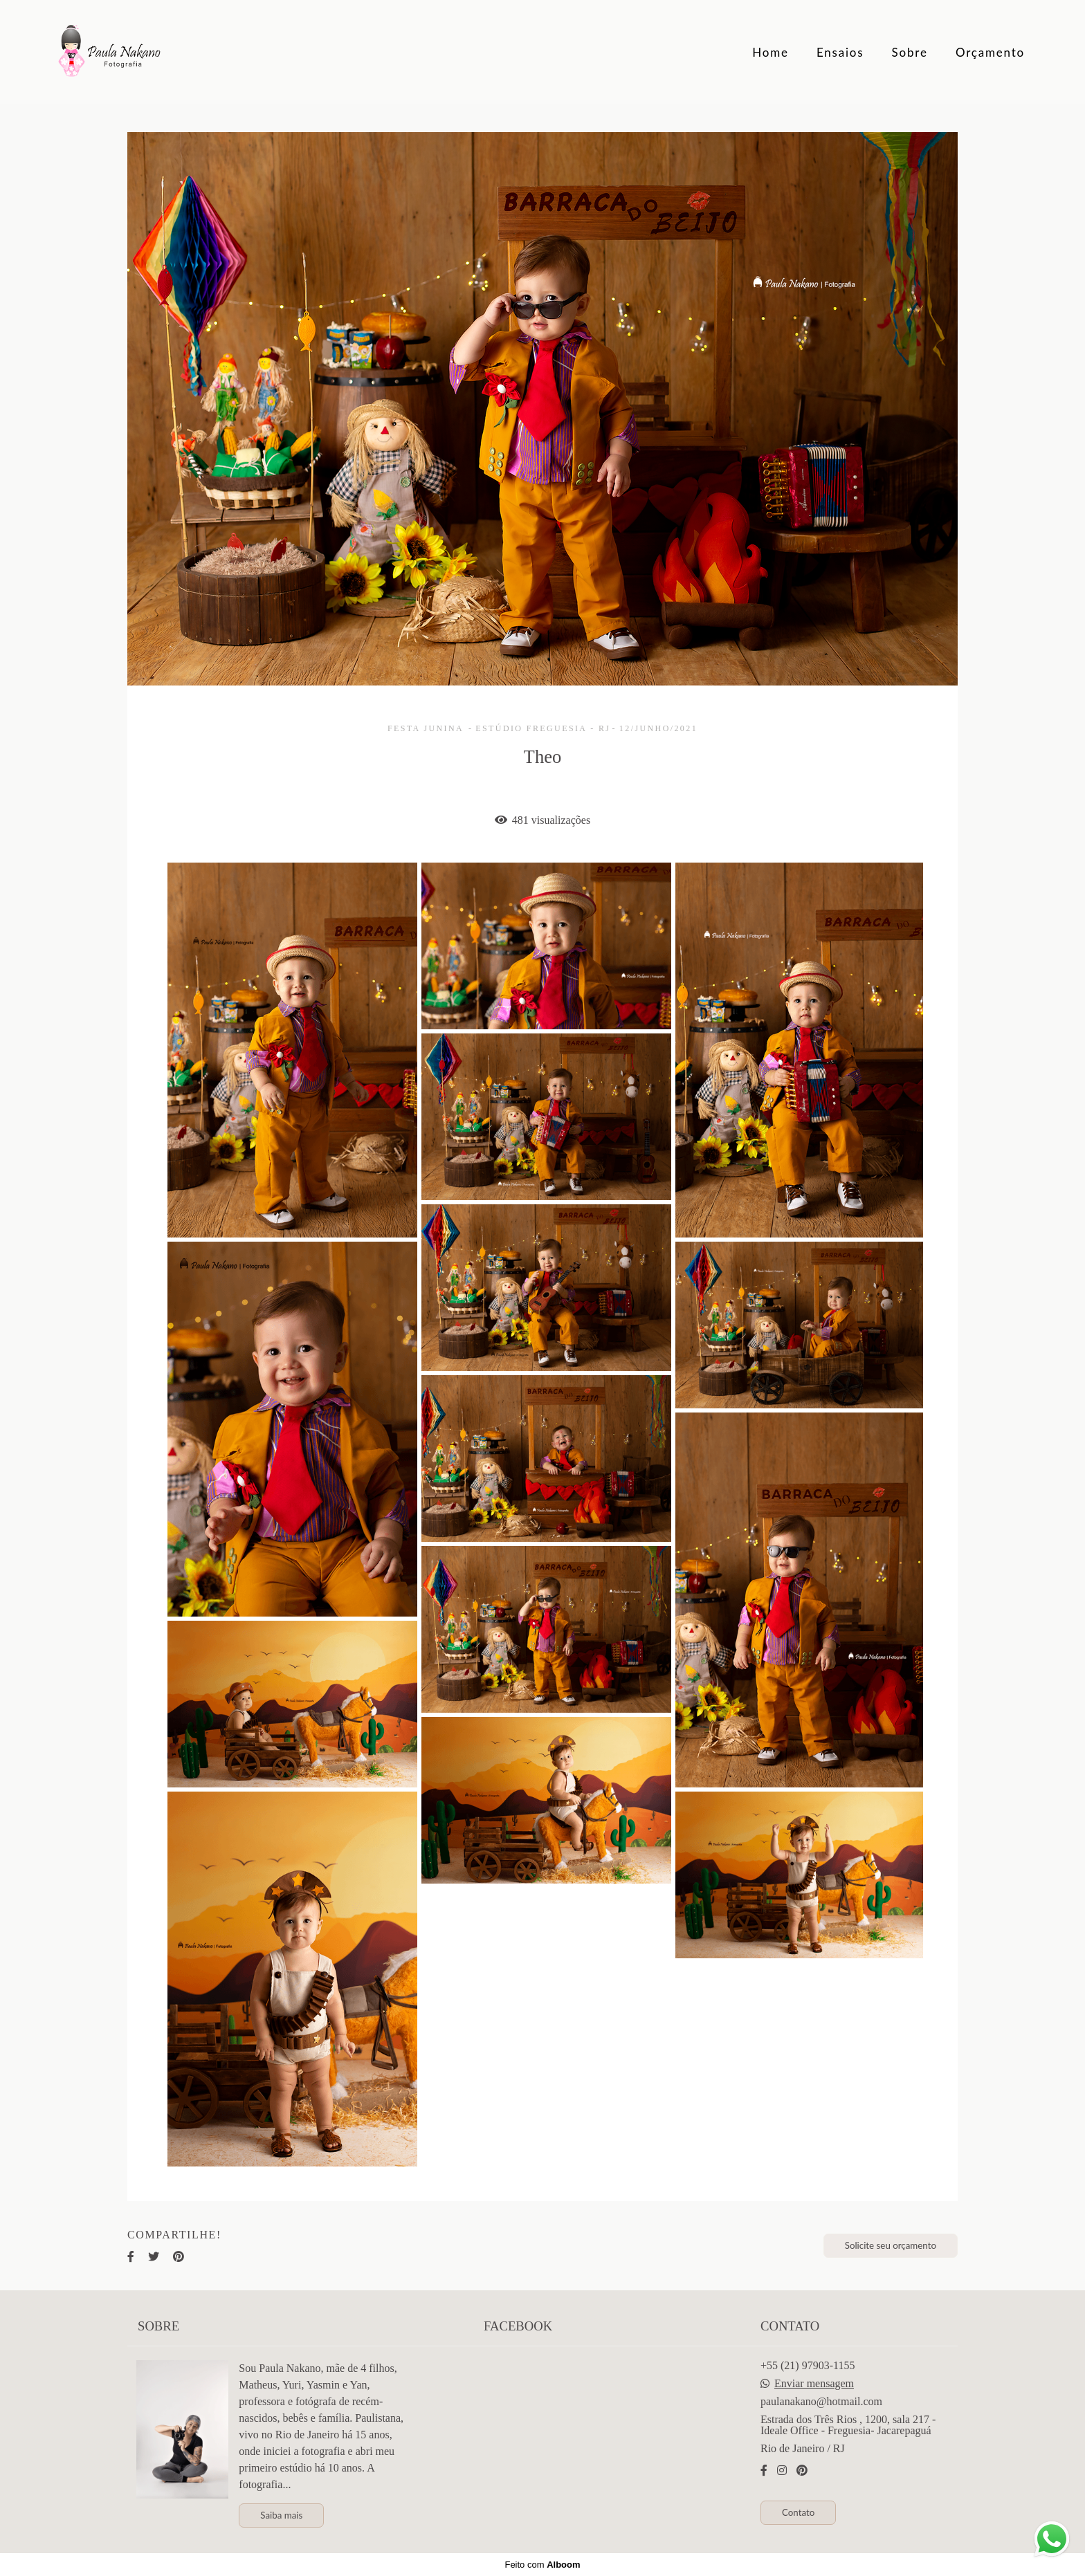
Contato (798, 2512)
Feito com (542, 2564)
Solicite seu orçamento (890, 2245)
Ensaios (840, 52)
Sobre (910, 52)
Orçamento (990, 52)
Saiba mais (281, 2515)
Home (770, 52)
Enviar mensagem (814, 2383)
